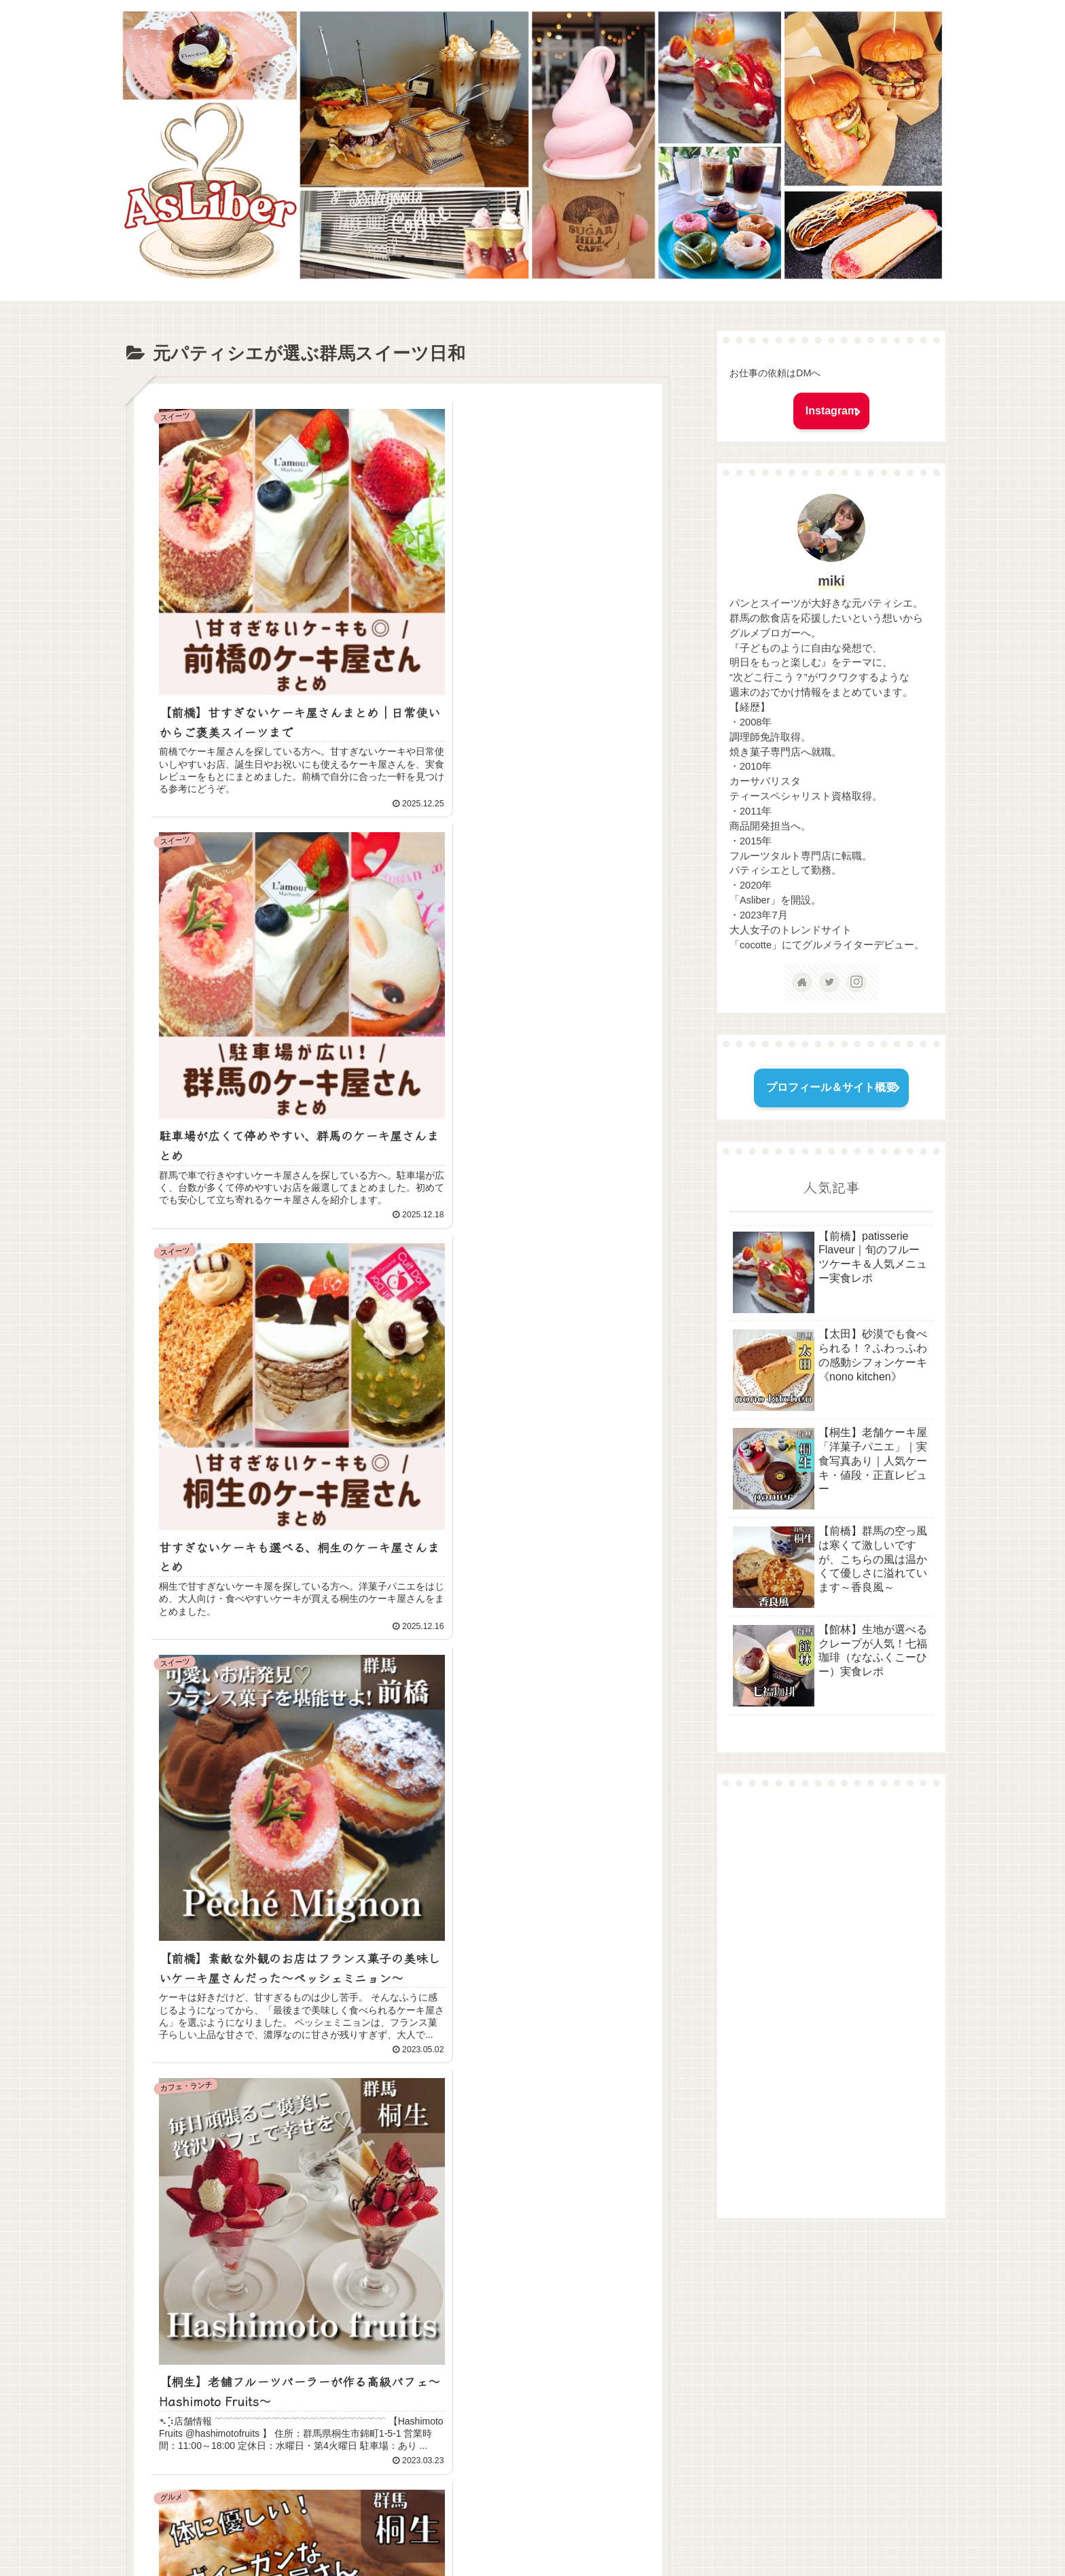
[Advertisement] (831, 2002)
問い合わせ (475, 2533)
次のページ (405, 2383)
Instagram (831, 410)
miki (831, 580)
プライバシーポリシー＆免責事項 (584, 2533)
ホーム (423, 2533)
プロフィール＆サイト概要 (831, 1087)
